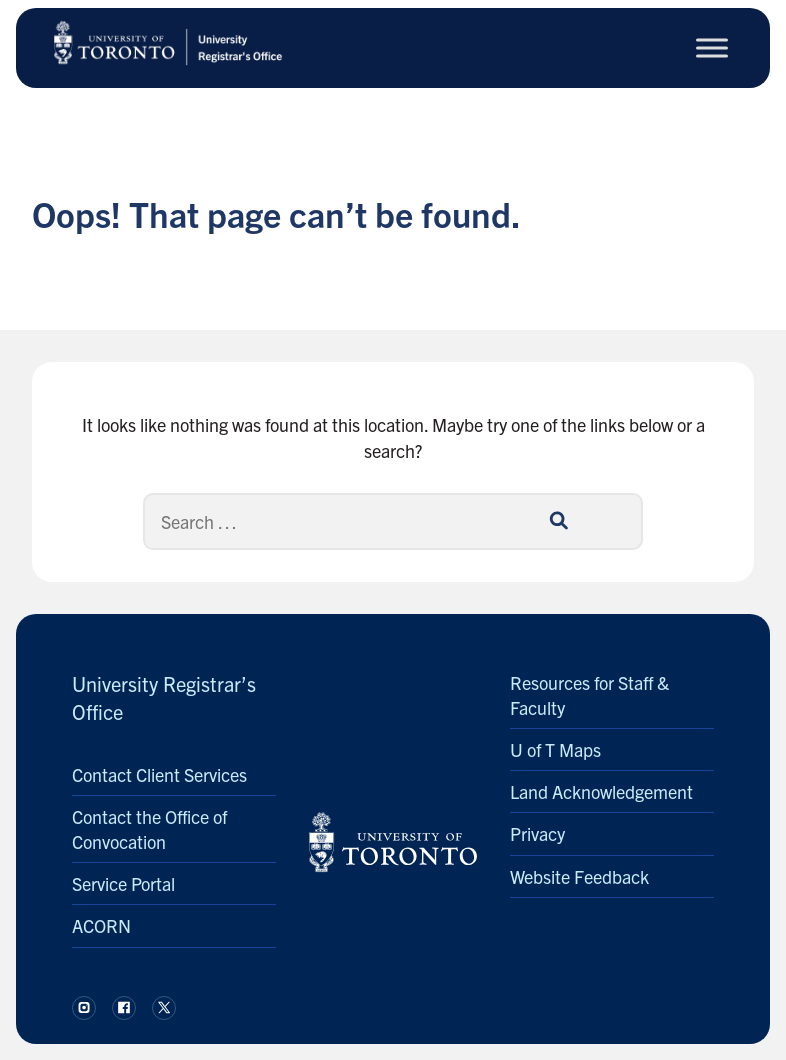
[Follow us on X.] (164, 1008)
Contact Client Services (159, 774)
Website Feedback (579, 876)
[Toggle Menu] (712, 47)
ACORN (101, 925)
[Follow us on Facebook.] (124, 1008)
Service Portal (123, 883)
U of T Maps (555, 749)
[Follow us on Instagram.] (84, 1008)
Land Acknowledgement (601, 791)
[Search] (393, 521)
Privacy (537, 833)
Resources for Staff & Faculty (589, 695)
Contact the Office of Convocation (149, 829)
